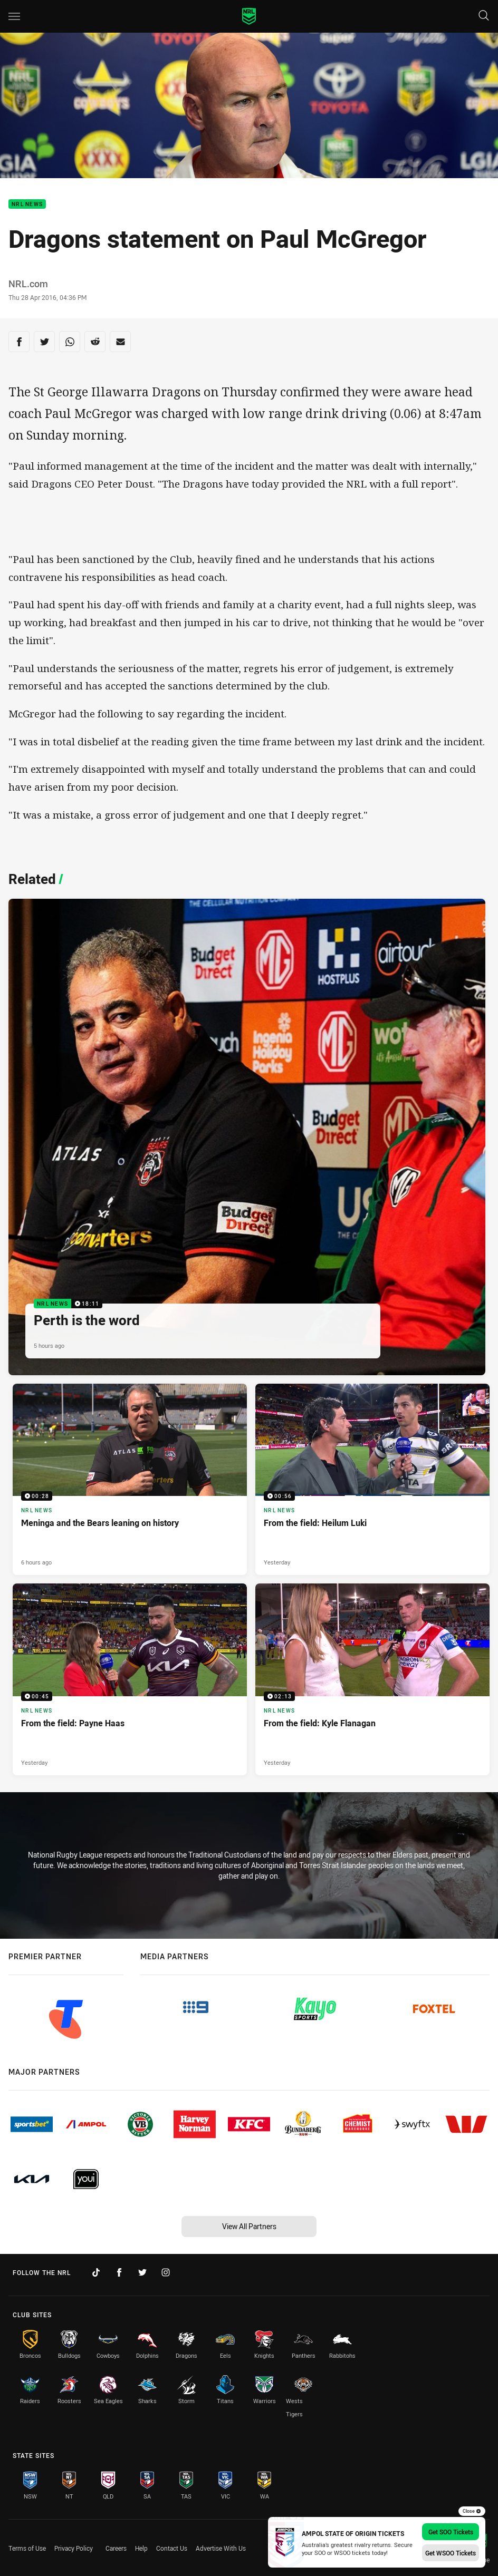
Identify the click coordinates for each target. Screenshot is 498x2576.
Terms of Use (27, 2548)
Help (141, 2548)
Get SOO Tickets (450, 2532)
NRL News (27, 204)
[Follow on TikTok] (96, 2272)
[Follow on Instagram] (165, 2272)
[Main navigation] (14, 16)
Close (472, 2511)
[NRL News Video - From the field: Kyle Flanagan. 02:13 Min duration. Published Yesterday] (372, 1679)
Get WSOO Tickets (450, 2553)
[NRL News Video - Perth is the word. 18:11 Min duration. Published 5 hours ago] (246, 1137)
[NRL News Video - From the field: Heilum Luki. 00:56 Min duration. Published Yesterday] (372, 1479)
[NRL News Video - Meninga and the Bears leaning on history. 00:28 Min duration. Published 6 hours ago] (130, 1479)
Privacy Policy (73, 2548)
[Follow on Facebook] (119, 2272)
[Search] (484, 16)
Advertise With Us (221, 2548)
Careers (116, 2548)
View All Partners (249, 2226)
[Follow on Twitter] (142, 2272)
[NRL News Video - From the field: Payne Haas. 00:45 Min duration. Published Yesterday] (130, 1679)
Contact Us (171, 2548)
